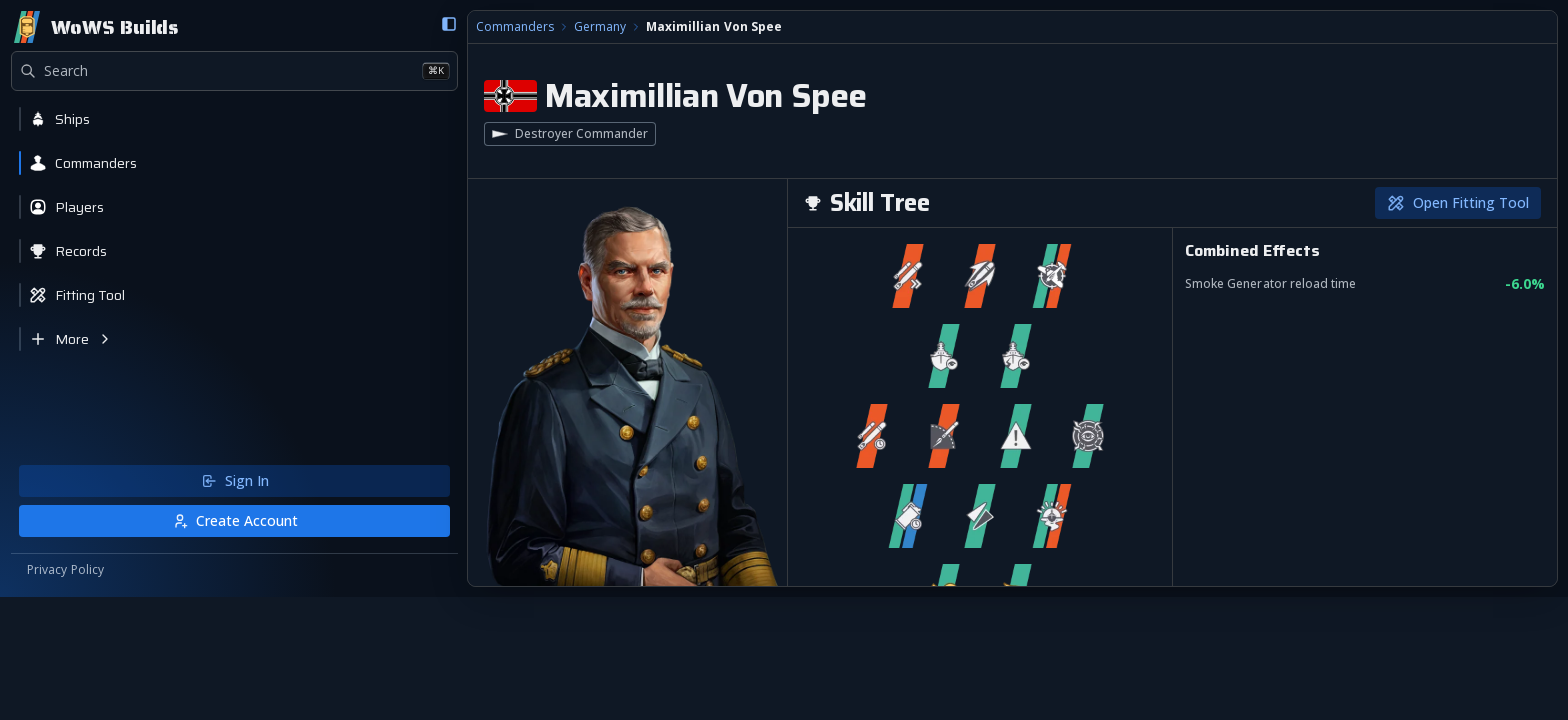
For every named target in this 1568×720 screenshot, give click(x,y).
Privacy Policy (66, 692)
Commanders (291, 28)
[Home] (95, 28)
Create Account (122, 642)
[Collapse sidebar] (223, 25)
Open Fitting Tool (1457, 203)
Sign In (122, 602)
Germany (376, 28)
